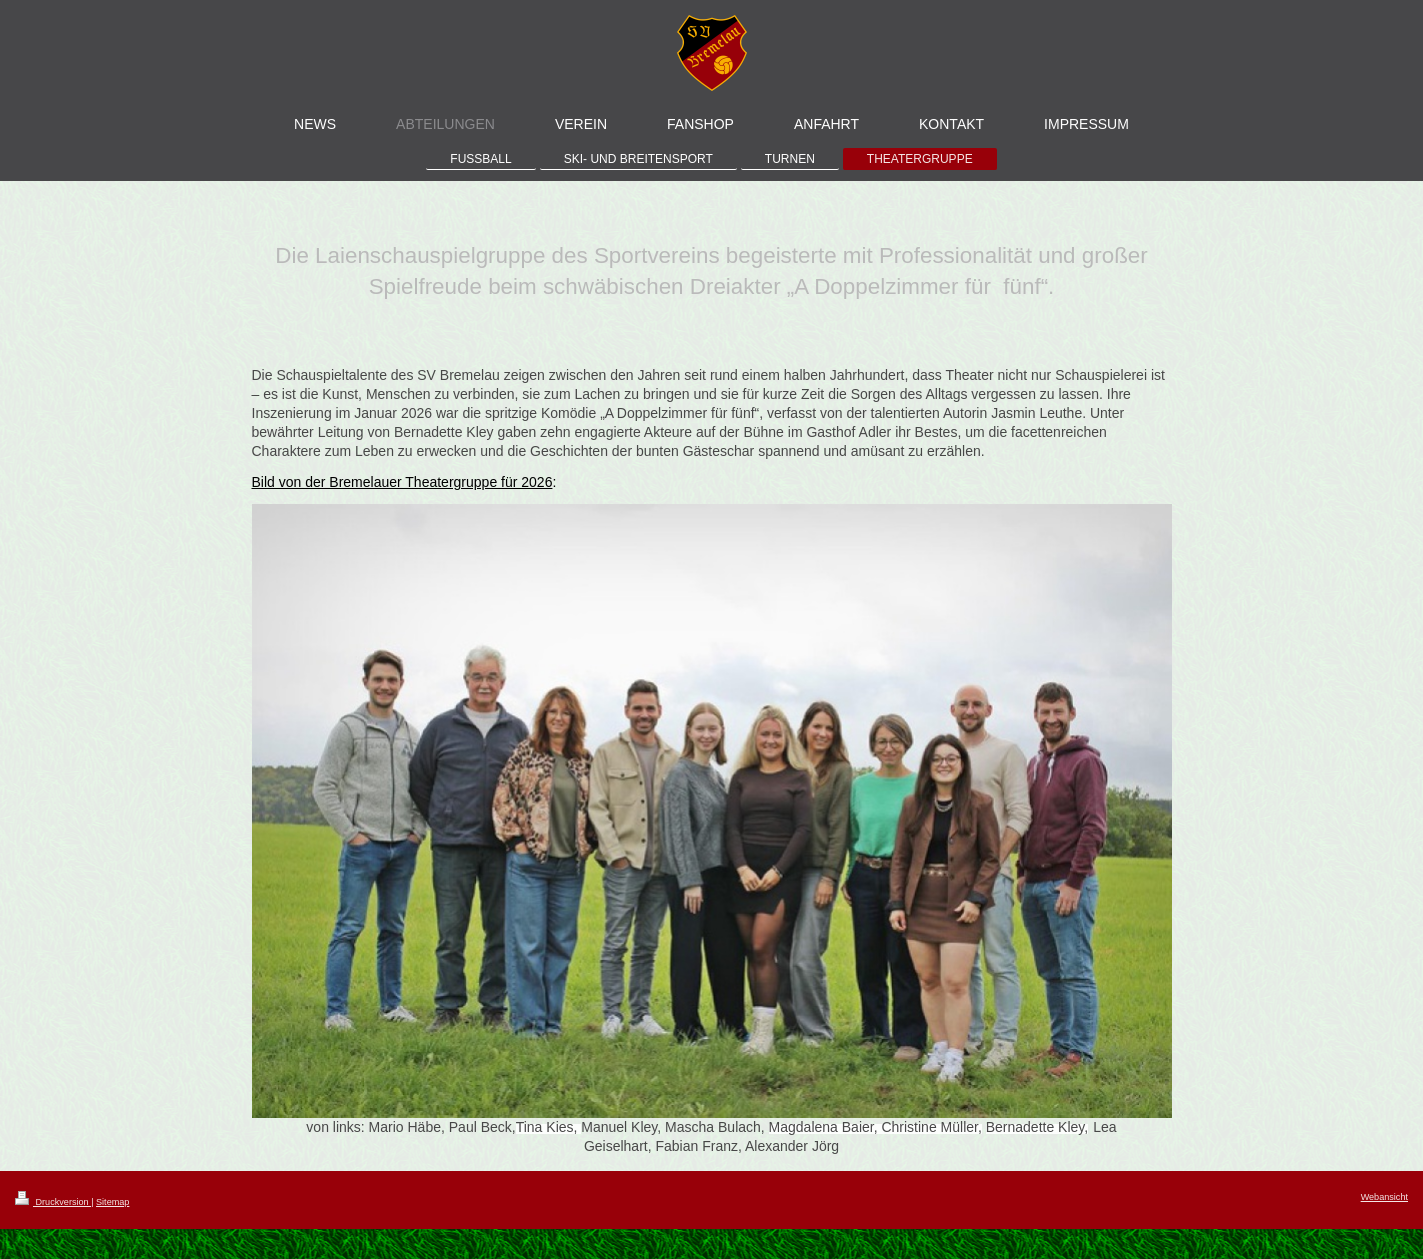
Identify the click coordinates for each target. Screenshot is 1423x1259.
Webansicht (1384, 1197)
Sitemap (112, 1202)
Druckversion (53, 1202)
